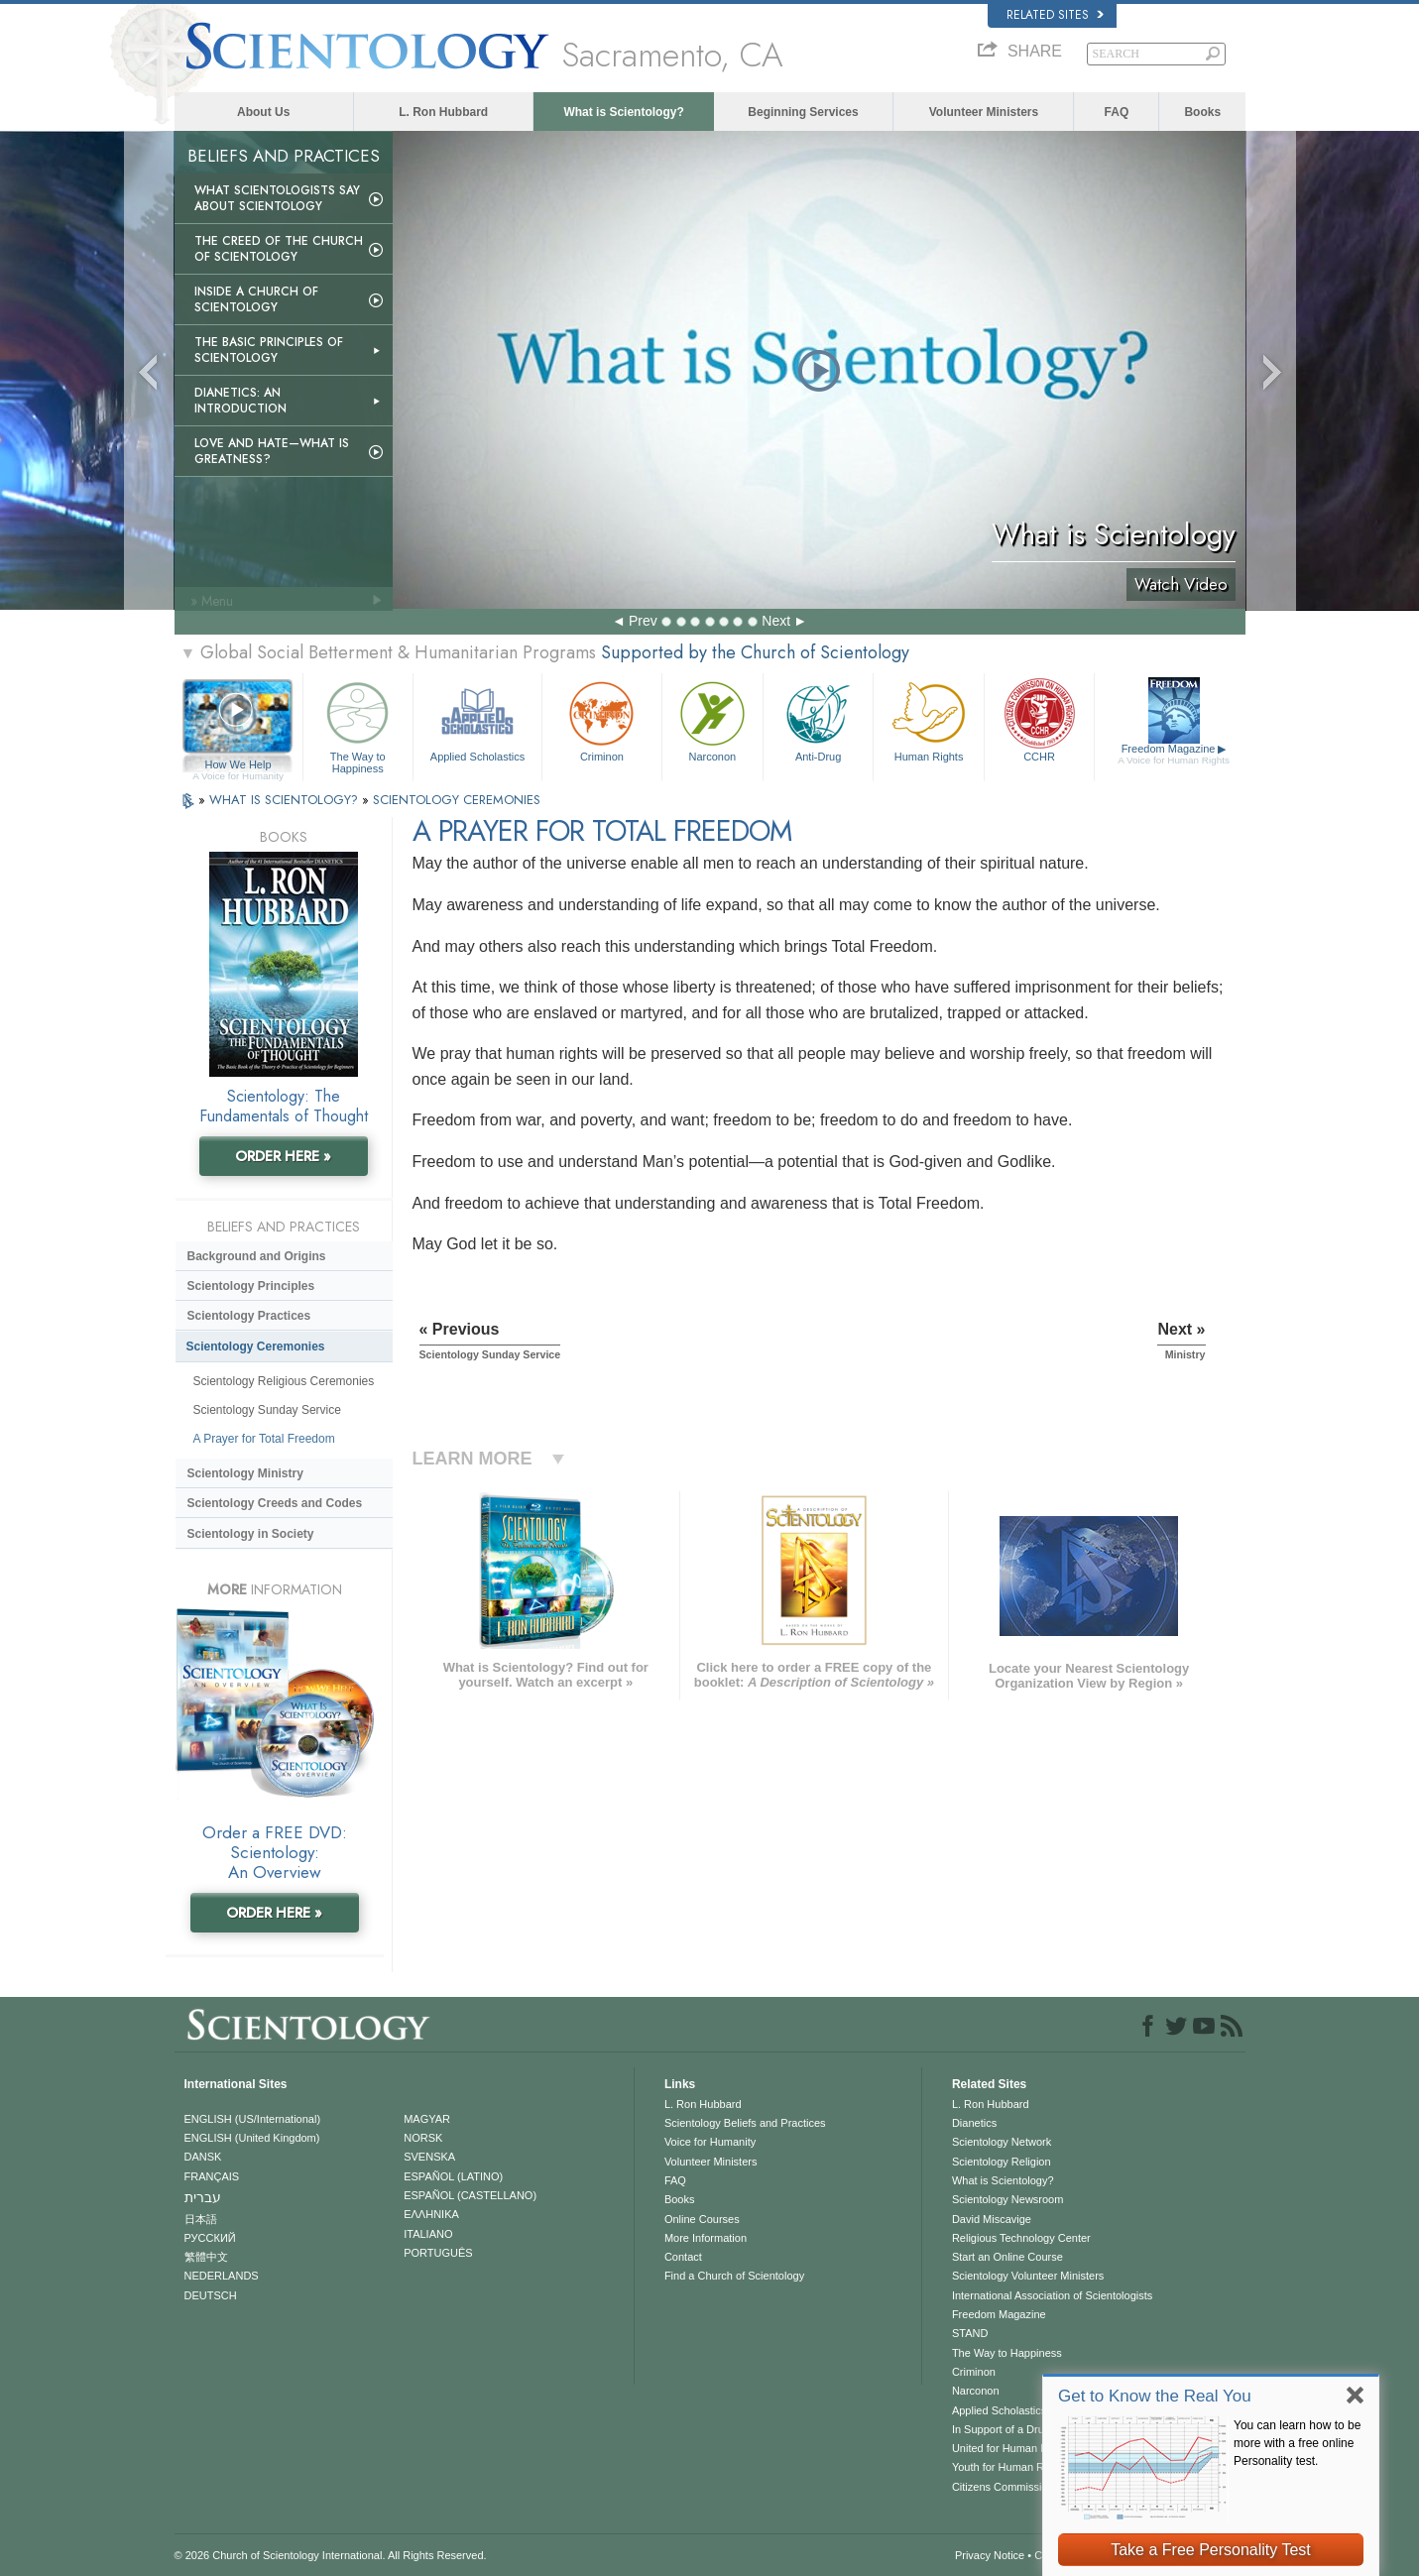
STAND (970, 2333)
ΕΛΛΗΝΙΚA (431, 2214)
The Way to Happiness (358, 724)
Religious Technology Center (1021, 2238)
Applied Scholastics (477, 719)
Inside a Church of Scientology (256, 299)
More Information (705, 2238)
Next (776, 621)
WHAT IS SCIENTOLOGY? (285, 799)
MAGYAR (427, 2119)
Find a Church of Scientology (734, 2276)
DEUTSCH (210, 2295)
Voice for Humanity (710, 2142)
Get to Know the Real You (1154, 2396)
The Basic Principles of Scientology (268, 350)
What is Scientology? (623, 112)
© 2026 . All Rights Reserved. (331, 2555)
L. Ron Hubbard (443, 112)
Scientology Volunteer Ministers (1028, 2276)
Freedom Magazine (1173, 754)
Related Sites (1055, 15)
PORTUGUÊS (438, 2253)
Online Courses (702, 2219)
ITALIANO (428, 2234)
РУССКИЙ (210, 2238)
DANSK (203, 2157)
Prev (643, 621)
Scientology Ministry (245, 1473)
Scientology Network (1001, 2142)
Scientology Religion (1001, 2161)
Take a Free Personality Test (1211, 2549)
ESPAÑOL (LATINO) (453, 2176)
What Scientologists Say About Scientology (277, 198)
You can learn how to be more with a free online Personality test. (1297, 2443)
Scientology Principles (251, 1286)
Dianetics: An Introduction (240, 400)
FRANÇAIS (212, 2176)
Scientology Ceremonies (255, 1346)
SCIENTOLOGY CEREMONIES (456, 799)
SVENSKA (429, 2157)
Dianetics (974, 2123)
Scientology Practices (249, 1316)
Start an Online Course (1007, 2257)
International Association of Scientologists (1052, 2295)
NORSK (423, 2138)
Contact (683, 2257)
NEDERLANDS (221, 2276)
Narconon (712, 719)
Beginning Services (803, 112)
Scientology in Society (250, 1534)
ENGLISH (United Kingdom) (252, 2138)
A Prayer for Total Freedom (264, 1439)
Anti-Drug (818, 719)
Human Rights (928, 719)
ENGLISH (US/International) (252, 2119)
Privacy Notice (989, 2555)
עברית (202, 2197)
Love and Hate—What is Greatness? (271, 451)
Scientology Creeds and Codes (275, 1503)
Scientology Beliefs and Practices (745, 2123)
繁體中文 (206, 2257)
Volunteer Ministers (983, 112)
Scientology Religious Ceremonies (284, 1381)
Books (1202, 112)
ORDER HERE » (283, 1156)
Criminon (601, 719)
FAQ (1117, 112)
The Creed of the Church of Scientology (278, 249)
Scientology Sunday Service (267, 1410)
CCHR (1039, 719)
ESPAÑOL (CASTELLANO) (470, 2195)
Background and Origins (256, 1256)
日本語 (200, 2219)
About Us (263, 112)
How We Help (238, 765)
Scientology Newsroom (1008, 2199)
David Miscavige (991, 2219)
